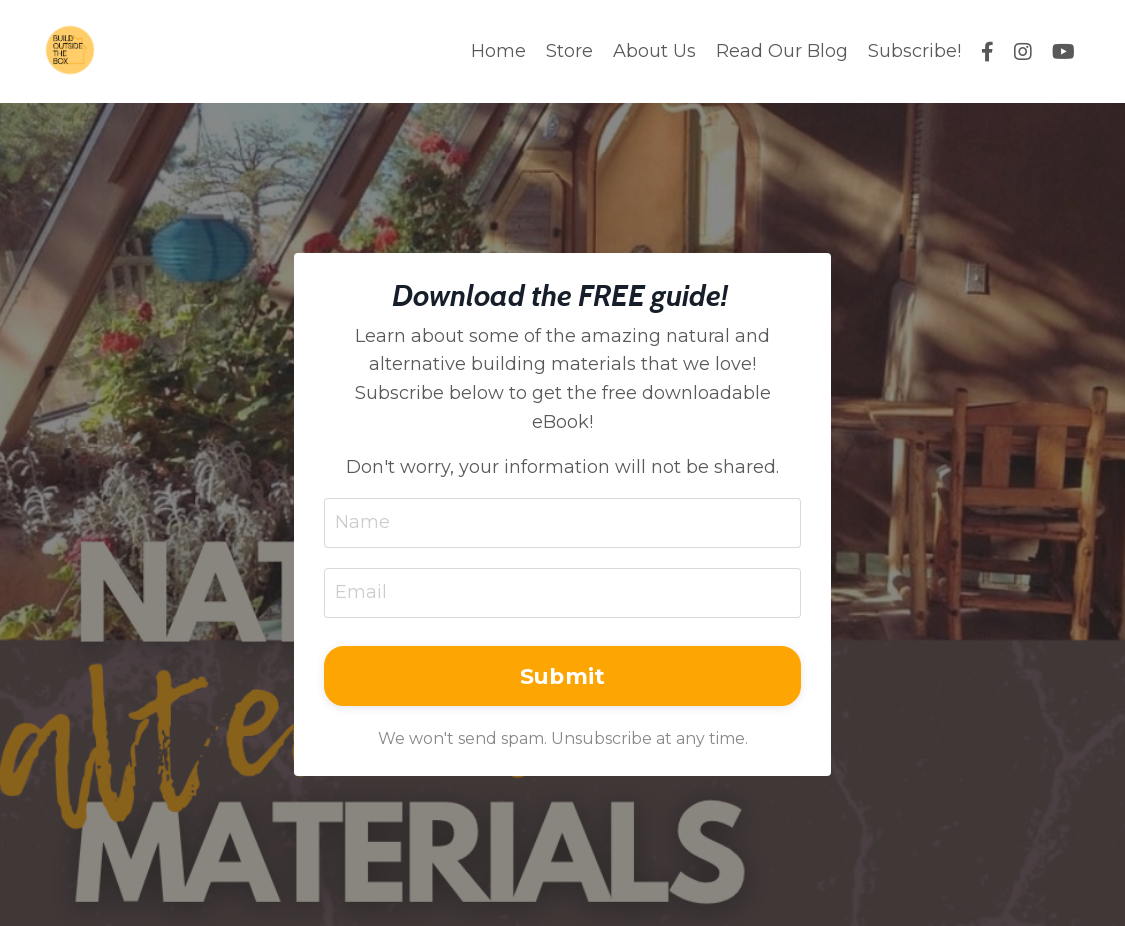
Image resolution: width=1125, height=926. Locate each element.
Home (498, 51)
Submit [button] (563, 676)
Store (569, 51)
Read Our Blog (782, 51)
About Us (654, 51)
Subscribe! (914, 51)
